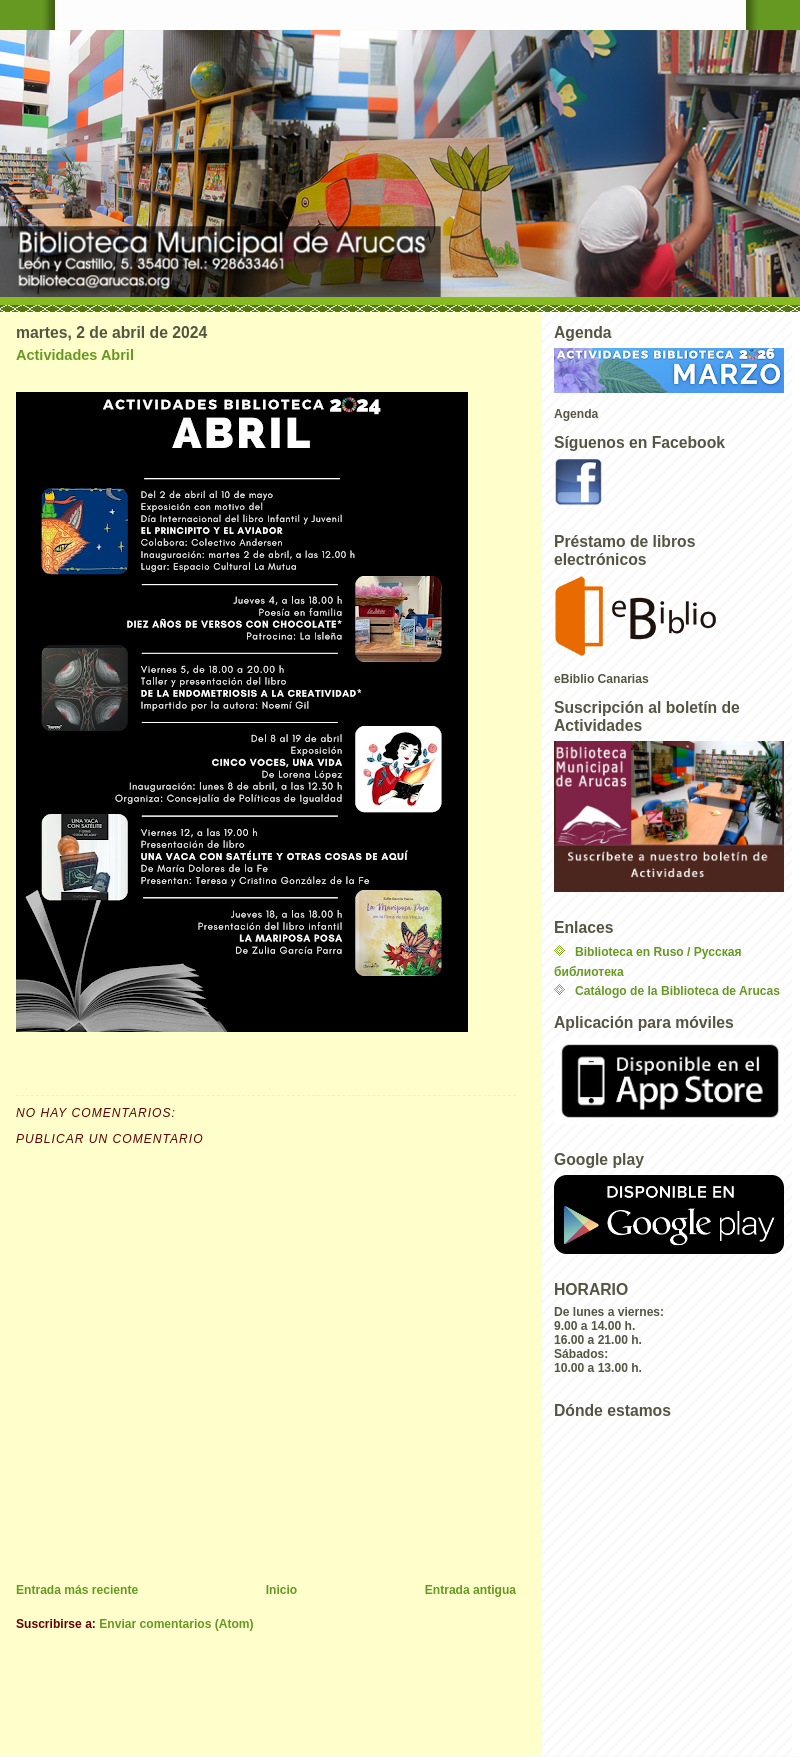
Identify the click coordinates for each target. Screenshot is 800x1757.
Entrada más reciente (77, 1590)
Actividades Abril (75, 355)
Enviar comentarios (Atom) (176, 1624)
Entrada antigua (470, 1590)
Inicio (282, 1590)
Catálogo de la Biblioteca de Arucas (677, 991)
